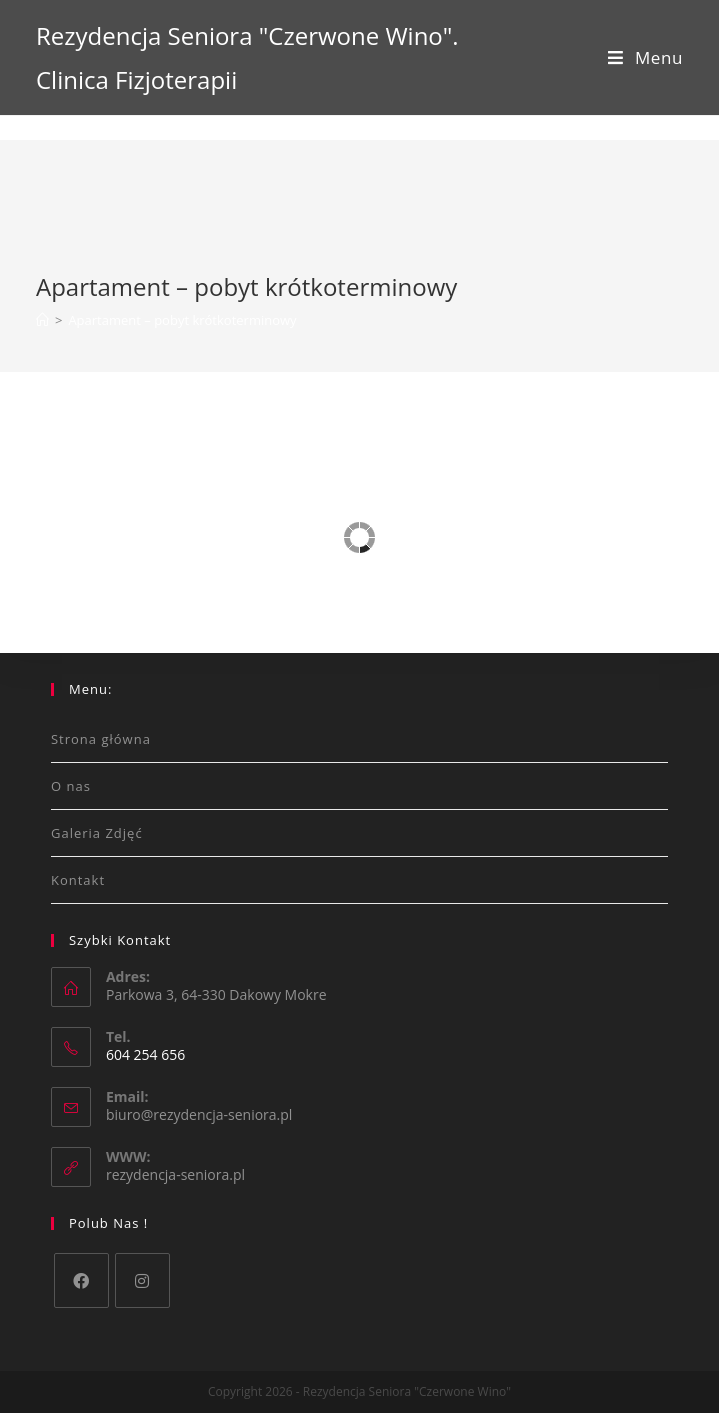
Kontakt (78, 880)
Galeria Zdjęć (97, 833)
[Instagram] (142, 1280)
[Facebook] (81, 1280)
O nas (71, 786)
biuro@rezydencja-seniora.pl (199, 1114)
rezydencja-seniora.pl (175, 1174)
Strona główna (101, 739)
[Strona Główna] (42, 320)
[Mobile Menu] (645, 57)
